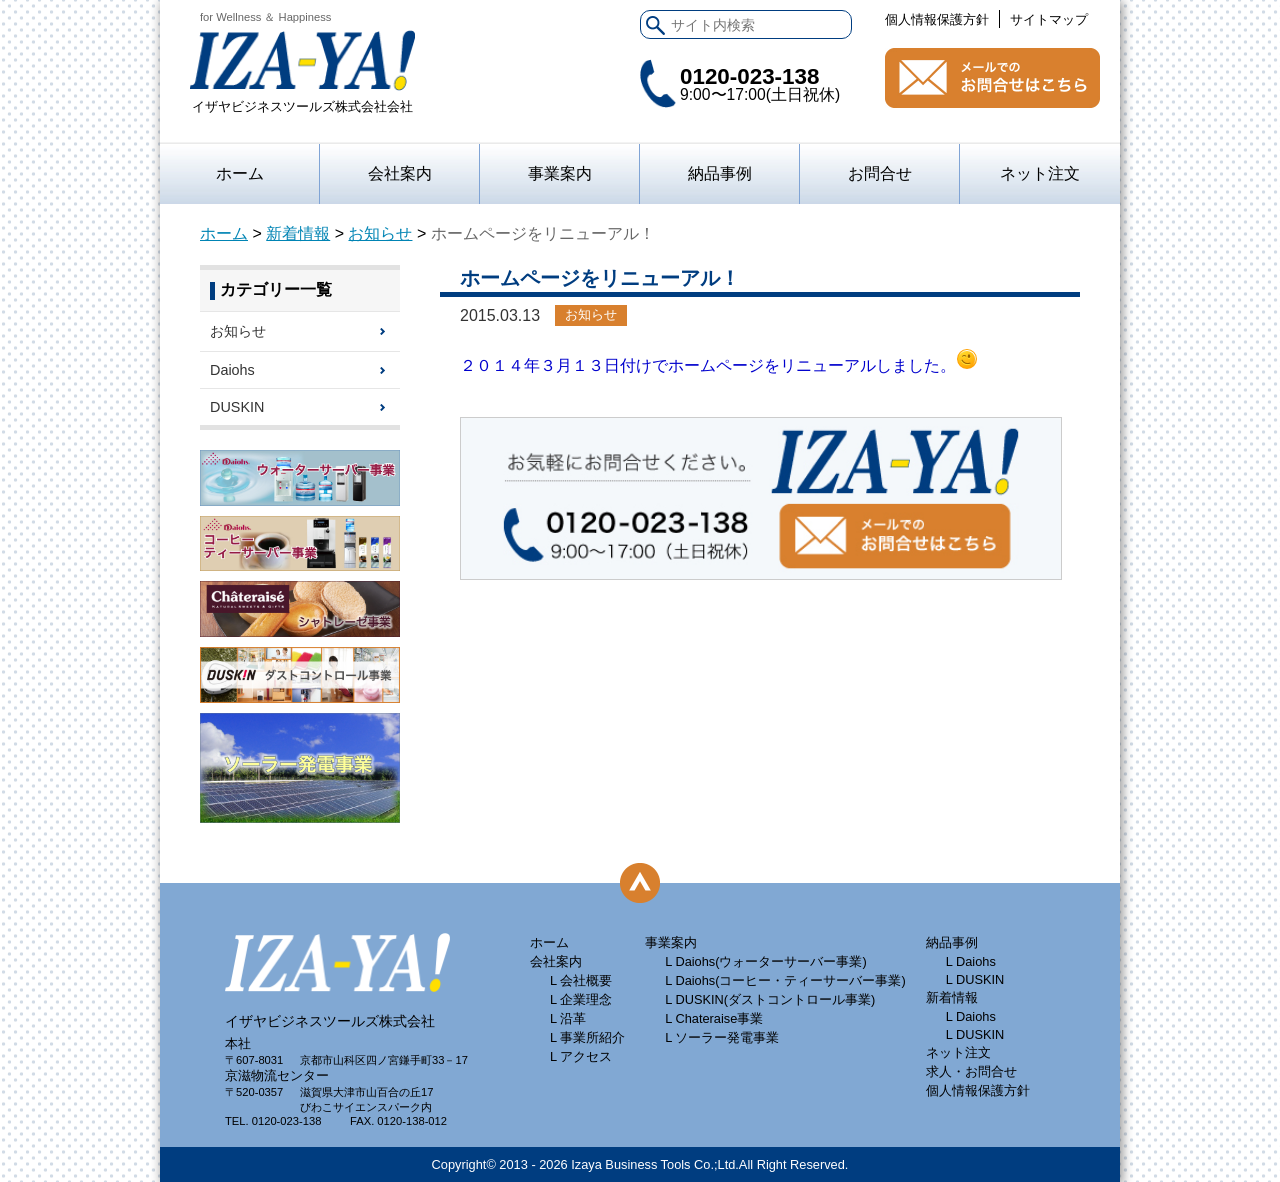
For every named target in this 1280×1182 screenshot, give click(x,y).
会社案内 (400, 173)
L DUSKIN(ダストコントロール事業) (770, 999)
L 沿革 (568, 1018)
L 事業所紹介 (587, 1037)
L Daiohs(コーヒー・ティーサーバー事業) (785, 980)
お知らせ (380, 233)
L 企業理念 (581, 999)
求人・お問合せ (971, 1071)
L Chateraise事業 (714, 1018)
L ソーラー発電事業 (722, 1037)
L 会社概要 (581, 980)
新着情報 (298, 233)
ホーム (240, 173)
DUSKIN (237, 407)
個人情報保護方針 (937, 19)
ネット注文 (1040, 173)
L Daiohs (971, 961)
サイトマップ (1049, 19)
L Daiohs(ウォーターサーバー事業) (766, 961)
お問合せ (992, 78)
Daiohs (232, 370)
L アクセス (581, 1056)
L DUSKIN (975, 979)
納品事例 (720, 173)
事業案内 (671, 942)
